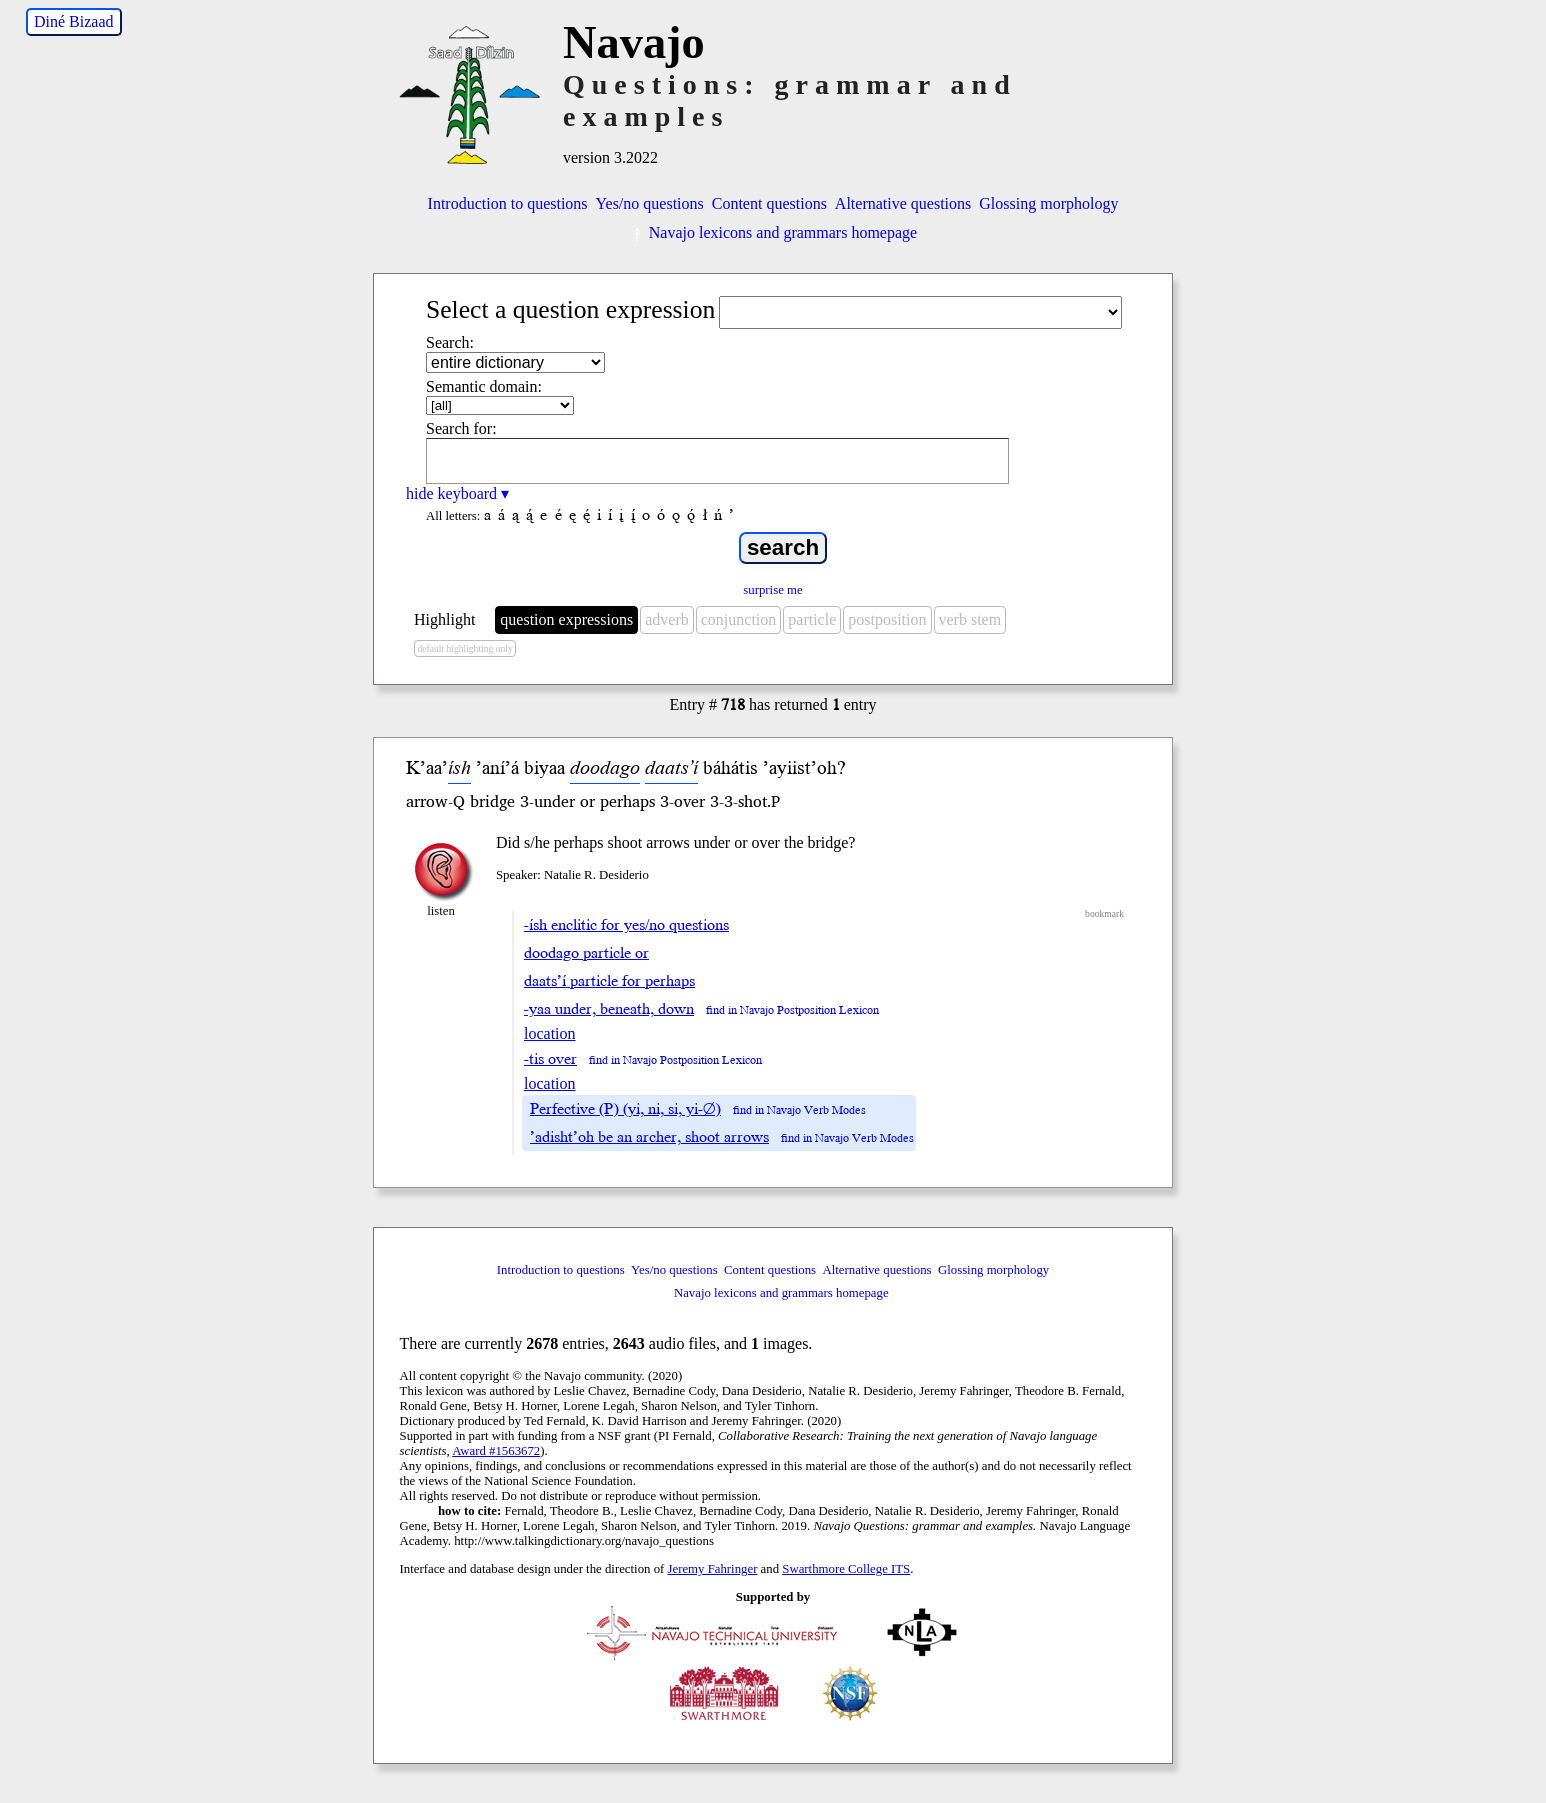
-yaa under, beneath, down (609, 1009)
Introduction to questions (508, 203)
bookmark (1104, 913)
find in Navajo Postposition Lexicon (792, 1010)
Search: (450, 342)
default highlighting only (464, 648)
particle (812, 619)
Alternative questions (903, 203)
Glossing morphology (1048, 203)
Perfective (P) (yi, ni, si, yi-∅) (625, 1109)
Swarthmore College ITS (846, 1569)
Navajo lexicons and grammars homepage (773, 232)
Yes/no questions (650, 203)
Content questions (769, 203)
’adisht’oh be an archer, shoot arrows (649, 1137)
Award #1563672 (496, 1451)
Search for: (461, 428)
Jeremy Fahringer (713, 1569)
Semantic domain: (484, 386)
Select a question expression (570, 309)
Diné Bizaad (74, 21)
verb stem (970, 619)
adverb (667, 619)
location (550, 1033)
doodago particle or (586, 953)
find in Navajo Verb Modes (799, 1110)
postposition (887, 619)
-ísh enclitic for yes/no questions (626, 925)
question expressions (566, 619)
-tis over (550, 1059)
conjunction (739, 619)
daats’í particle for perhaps (609, 981)
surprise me (772, 590)
